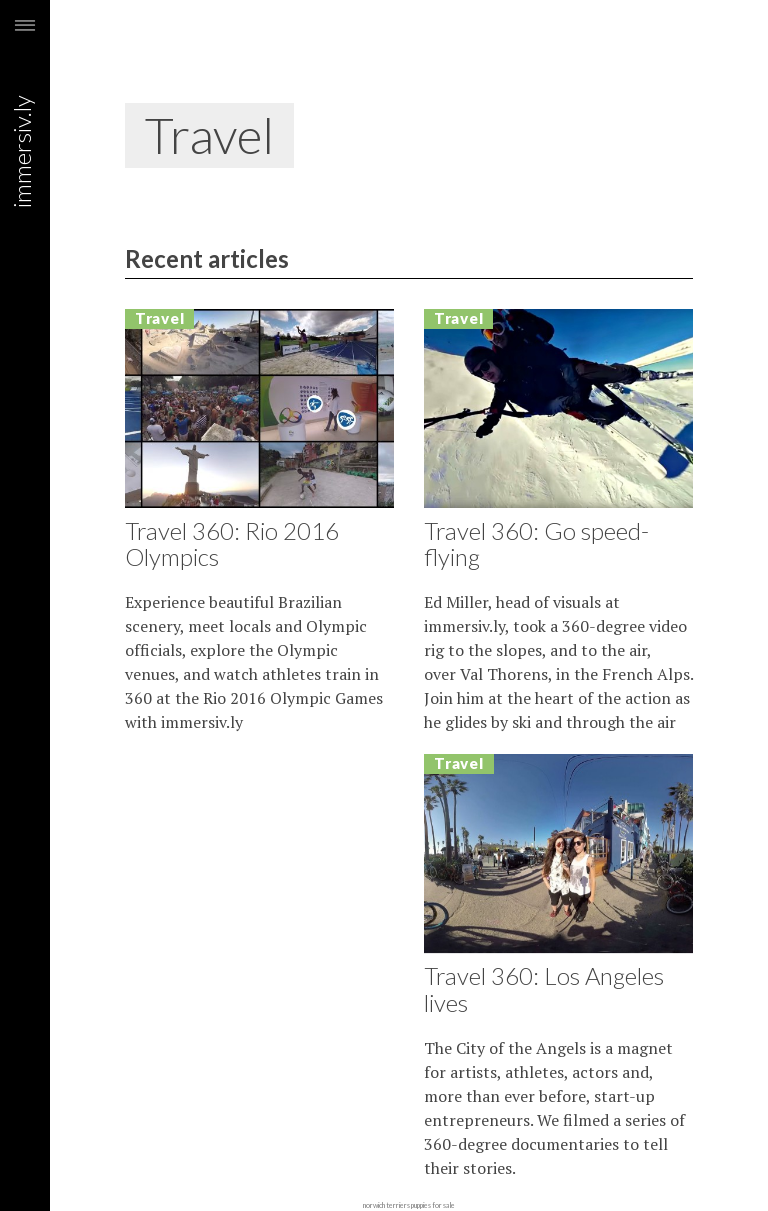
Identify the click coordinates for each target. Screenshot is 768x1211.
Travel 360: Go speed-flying (536, 543)
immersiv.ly (25, 87)
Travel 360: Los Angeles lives (544, 988)
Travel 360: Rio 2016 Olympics (232, 543)
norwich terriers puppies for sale (409, 1205)
